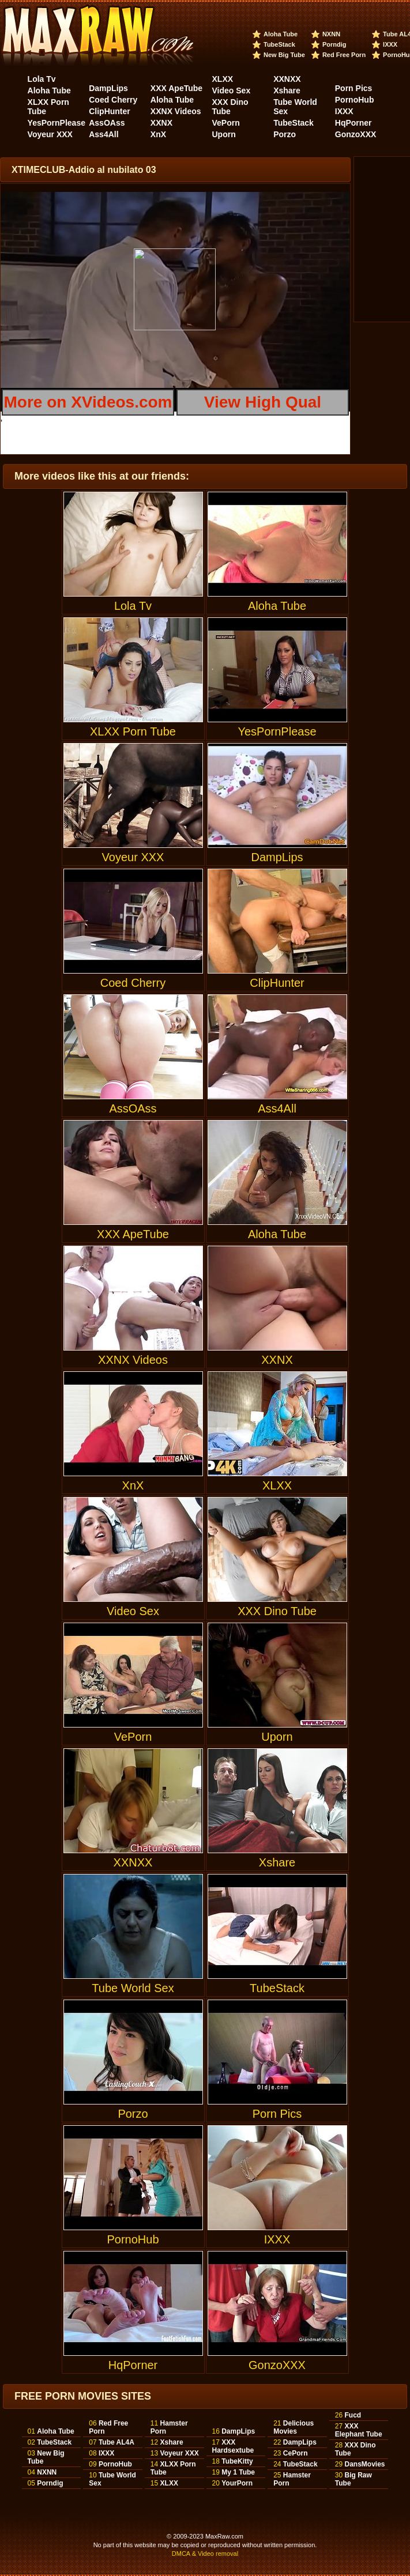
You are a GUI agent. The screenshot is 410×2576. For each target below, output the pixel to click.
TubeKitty (237, 2461)
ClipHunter (109, 111)
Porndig (334, 44)
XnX (158, 134)
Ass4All (103, 134)
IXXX (390, 44)
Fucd (352, 2415)
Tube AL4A (116, 2442)
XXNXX (286, 79)
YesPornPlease (56, 122)
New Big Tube (284, 54)
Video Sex (231, 90)
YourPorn (237, 2483)
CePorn (295, 2453)
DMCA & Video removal (205, 2553)
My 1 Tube (238, 2472)
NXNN (331, 34)
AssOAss (107, 122)
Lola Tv (42, 79)
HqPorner (353, 122)
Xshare (286, 90)
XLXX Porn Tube (133, 677)
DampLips (108, 88)
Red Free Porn (344, 54)
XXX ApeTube (176, 88)
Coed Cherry (113, 99)
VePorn (226, 122)
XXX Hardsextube (233, 2446)
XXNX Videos (176, 111)
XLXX (223, 79)
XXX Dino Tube (230, 106)
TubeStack (279, 44)
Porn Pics (354, 88)
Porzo (284, 134)
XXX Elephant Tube (358, 2430)
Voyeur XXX (50, 134)
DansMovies (364, 2464)
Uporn (224, 134)
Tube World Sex (133, 1934)
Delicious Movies (293, 2427)
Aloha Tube (281, 34)
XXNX (161, 122)
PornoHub (354, 99)
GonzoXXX (356, 134)
